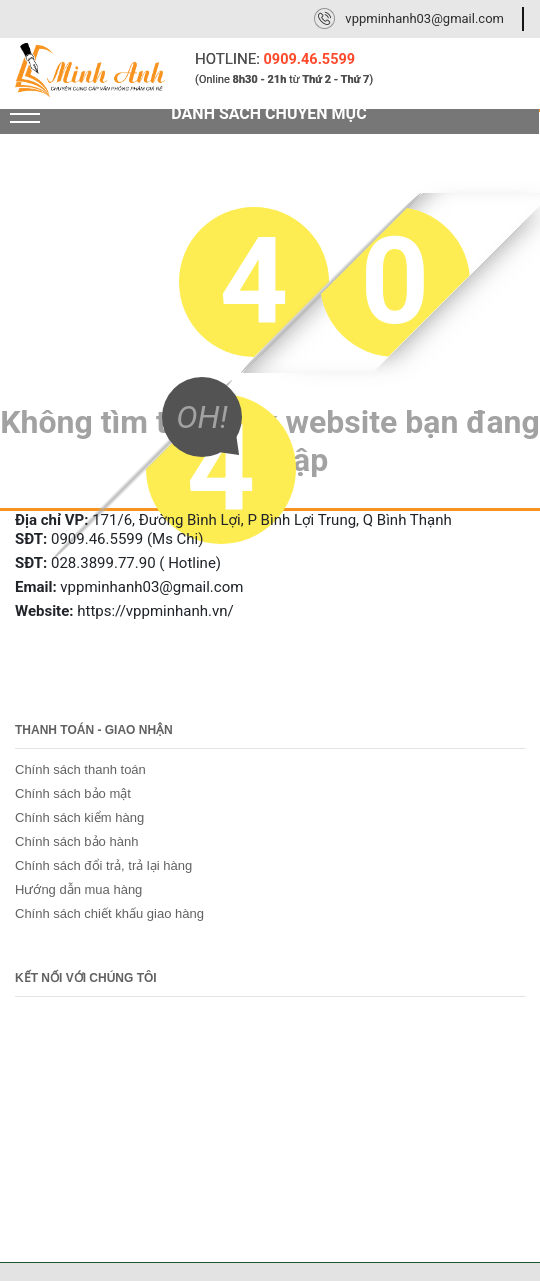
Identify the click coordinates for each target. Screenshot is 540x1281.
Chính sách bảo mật (73, 793)
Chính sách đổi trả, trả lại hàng (103, 865)
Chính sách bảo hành (76, 841)
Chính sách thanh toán (80, 769)
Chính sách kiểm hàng (79, 817)
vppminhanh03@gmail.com (424, 18)
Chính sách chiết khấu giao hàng (109, 913)
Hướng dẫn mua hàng (78, 889)
